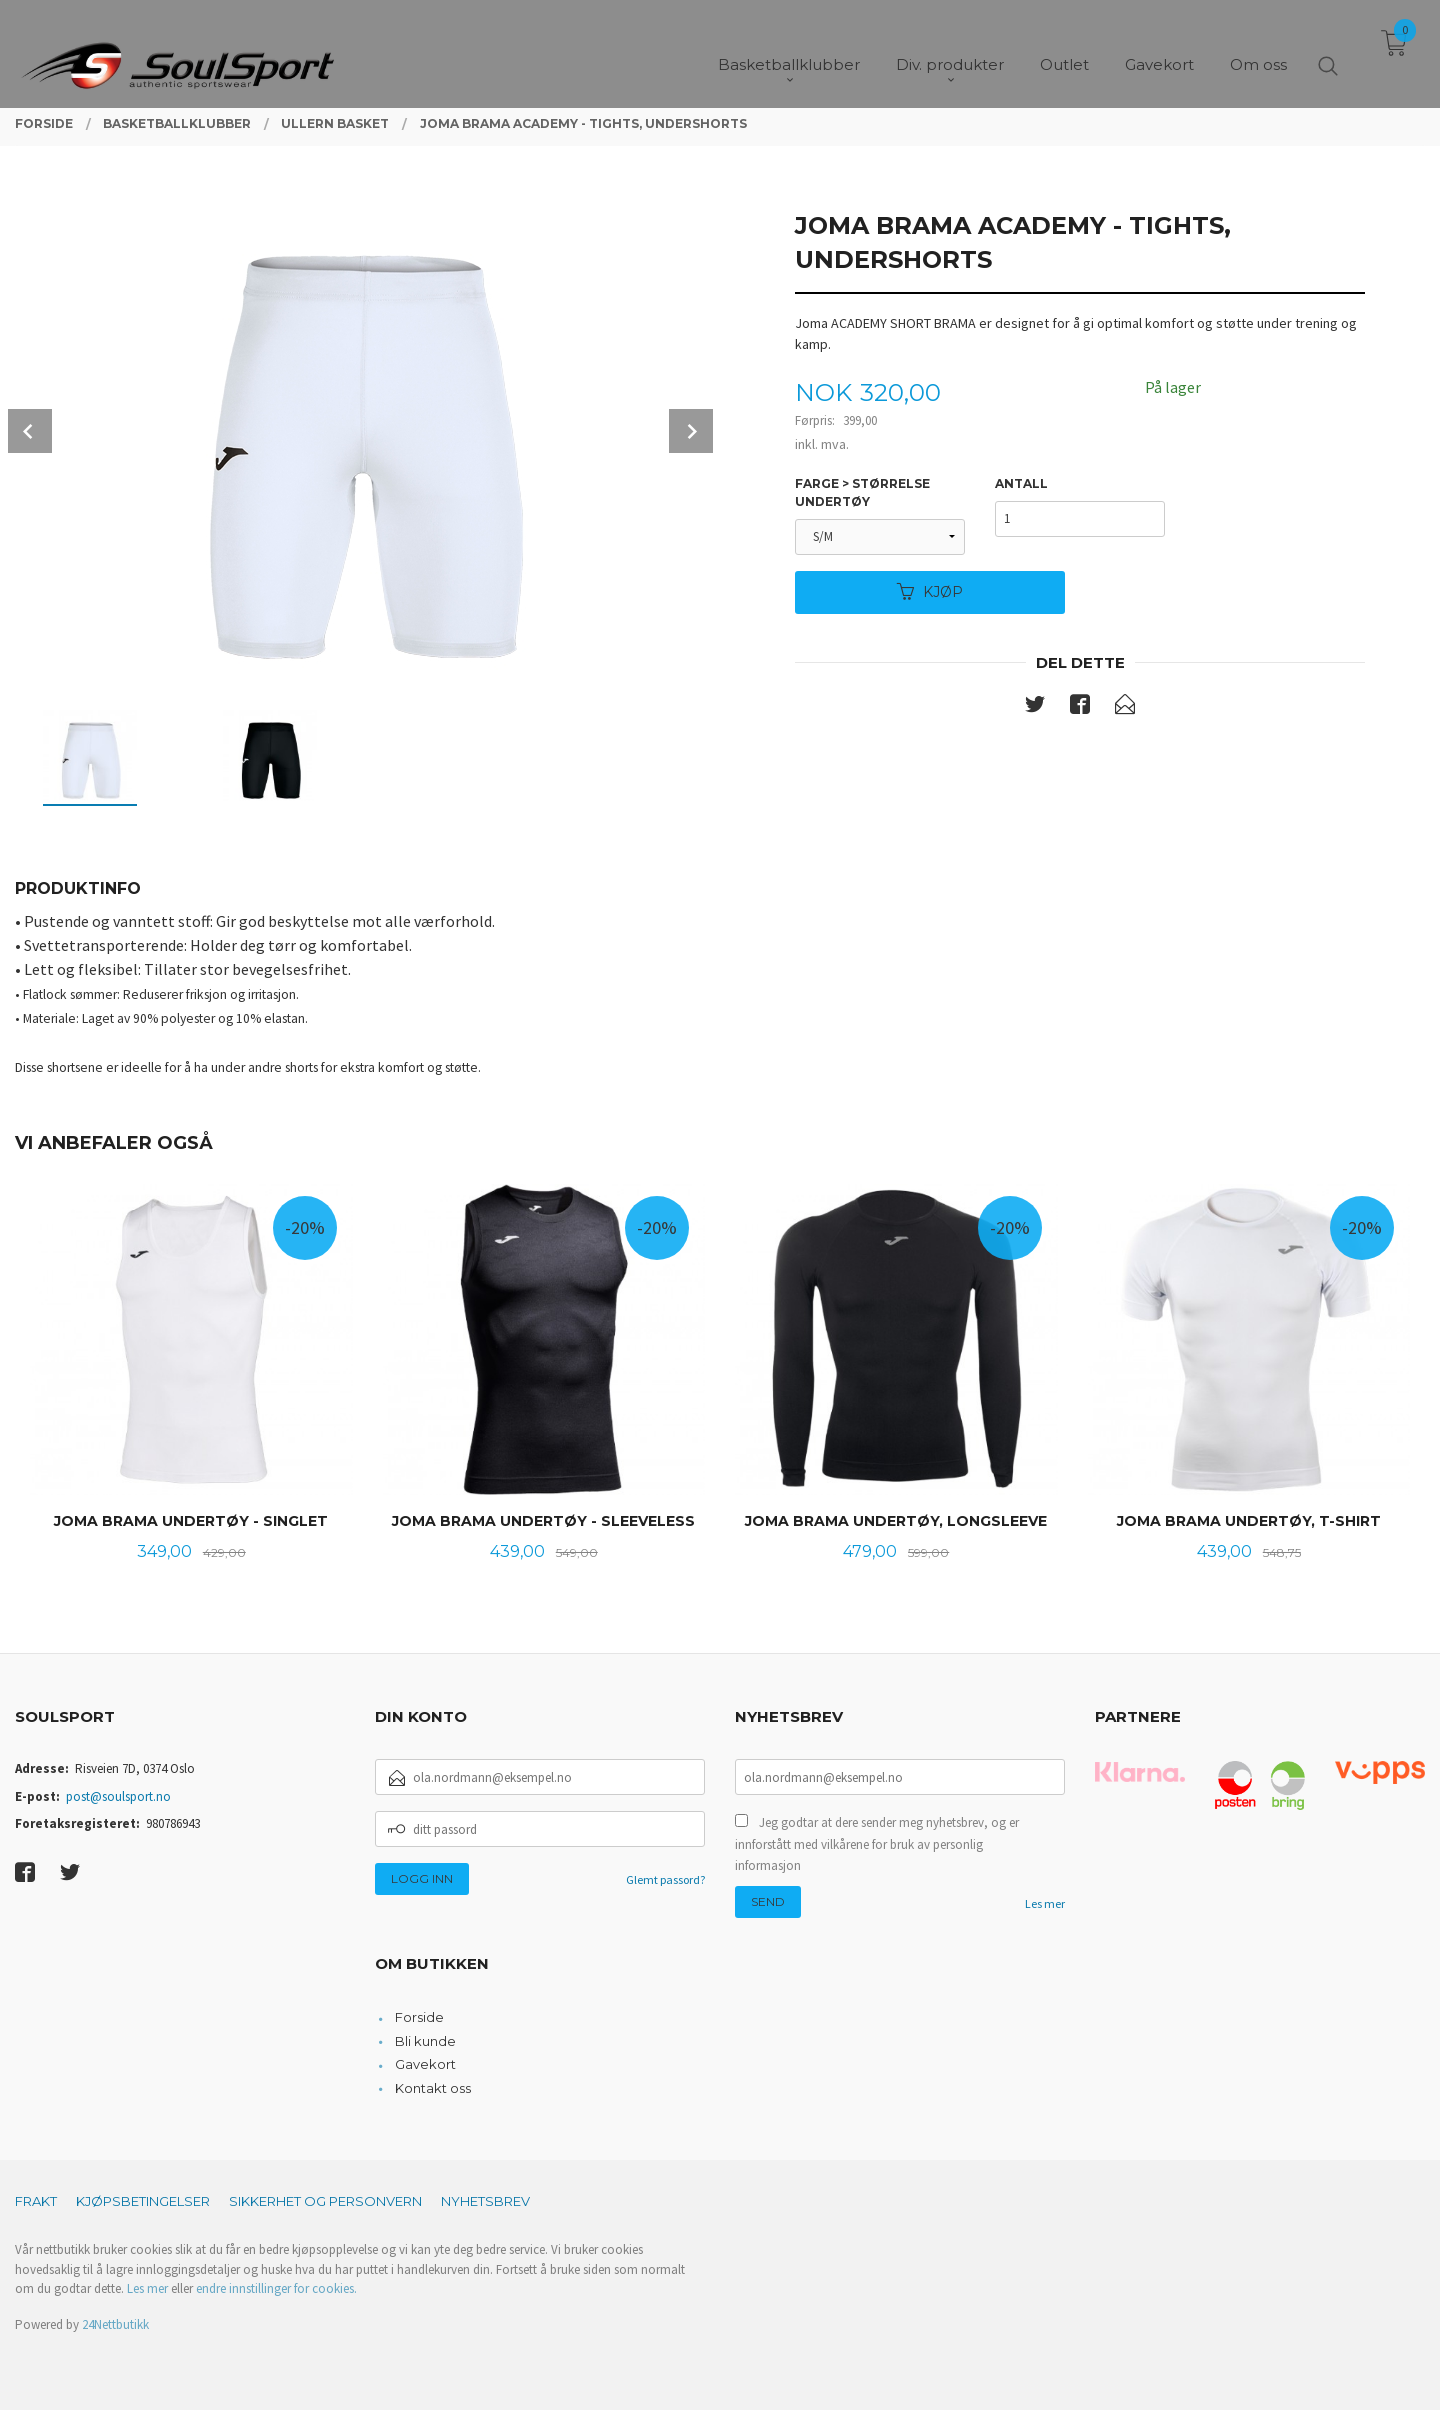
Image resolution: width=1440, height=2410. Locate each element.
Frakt (36, 2201)
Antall (1021, 483)
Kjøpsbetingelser (143, 2201)
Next (691, 431)
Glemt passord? (665, 1879)
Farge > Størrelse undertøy (862, 492)
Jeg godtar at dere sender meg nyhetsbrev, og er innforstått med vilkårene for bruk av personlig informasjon (877, 1844)
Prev (30, 431)
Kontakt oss (433, 2088)
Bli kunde (425, 2041)
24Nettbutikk (115, 2324)
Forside (419, 2017)
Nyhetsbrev (485, 2201)
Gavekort (425, 2064)
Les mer (1045, 1903)
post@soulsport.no (118, 1796)
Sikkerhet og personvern (325, 2201)
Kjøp (930, 592)
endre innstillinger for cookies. (276, 2288)
